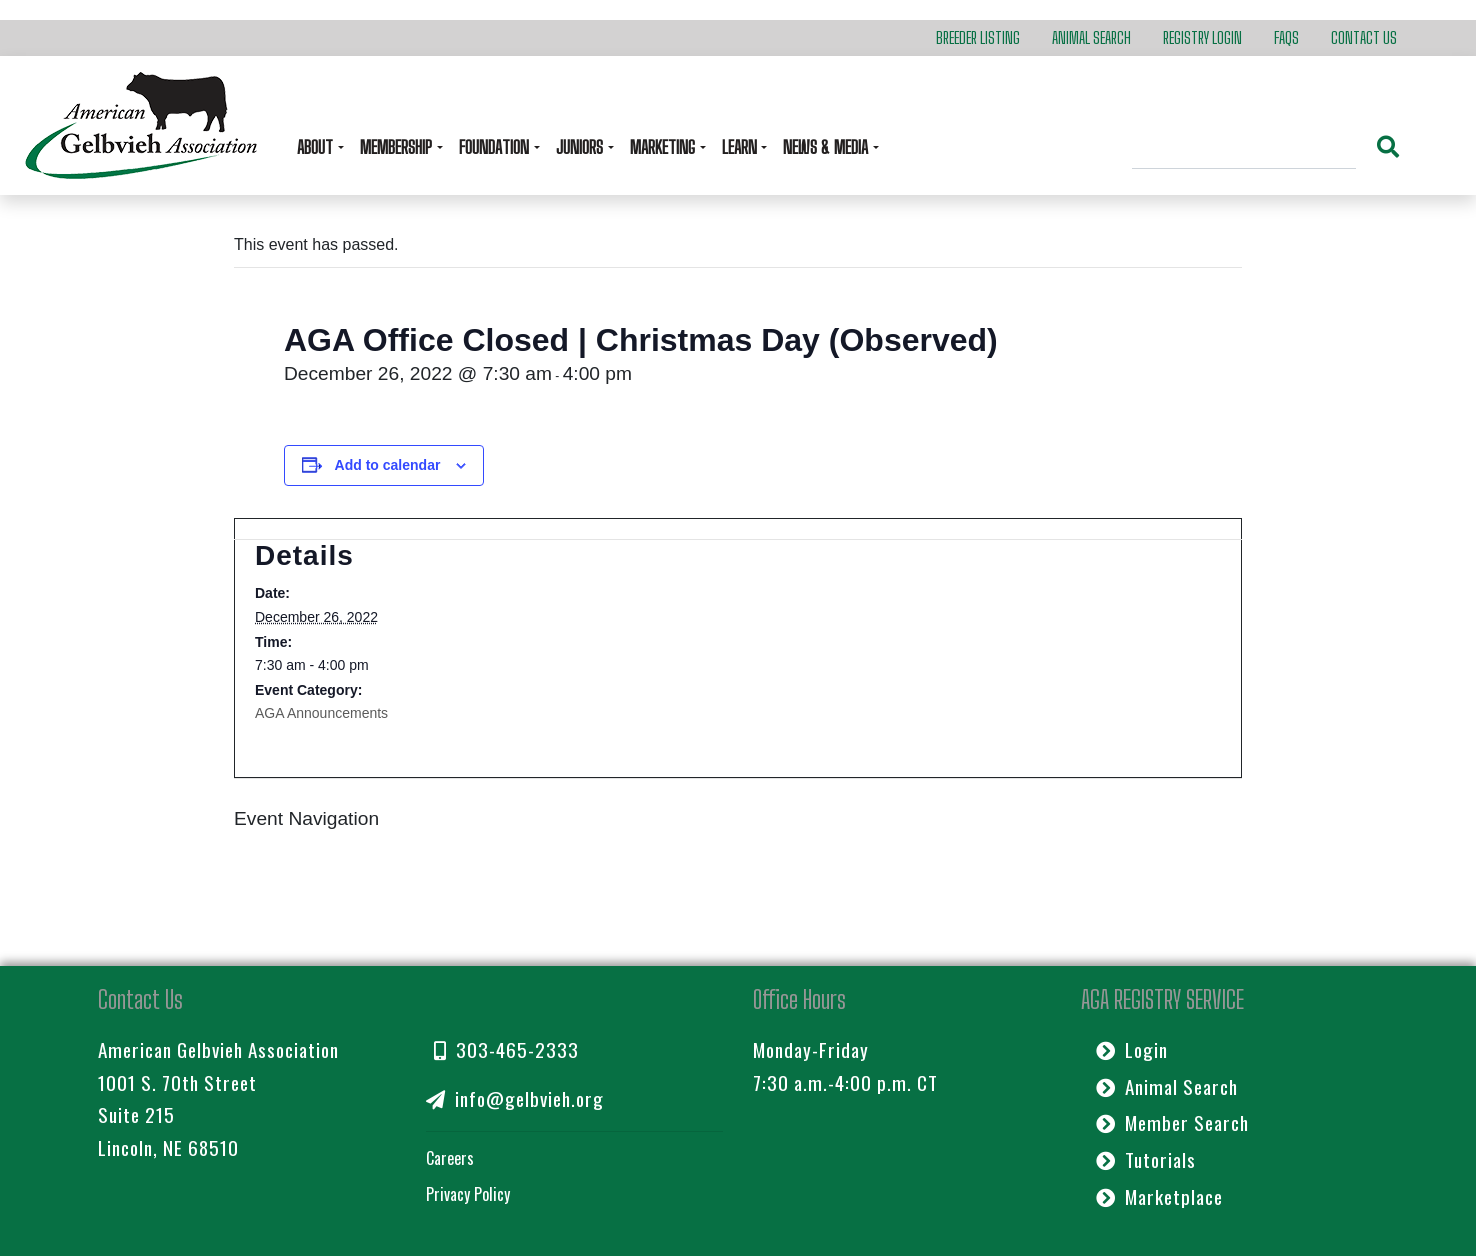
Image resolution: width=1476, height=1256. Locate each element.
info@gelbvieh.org (515, 1098)
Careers (450, 1158)
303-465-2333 (506, 1049)
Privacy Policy (468, 1194)
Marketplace (1159, 1196)
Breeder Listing (978, 37)
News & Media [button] (827, 147)
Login (1132, 1049)
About (317, 147)
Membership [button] (398, 147)
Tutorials (1146, 1159)
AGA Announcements (321, 713)
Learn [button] (741, 147)
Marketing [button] (664, 147)
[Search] (1244, 150)
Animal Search (1091, 37)
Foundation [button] (496, 147)
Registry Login (1202, 37)
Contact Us (1364, 37)
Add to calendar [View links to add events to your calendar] (388, 465)
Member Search (1172, 1122)
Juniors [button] (581, 147)
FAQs (1286, 37)
